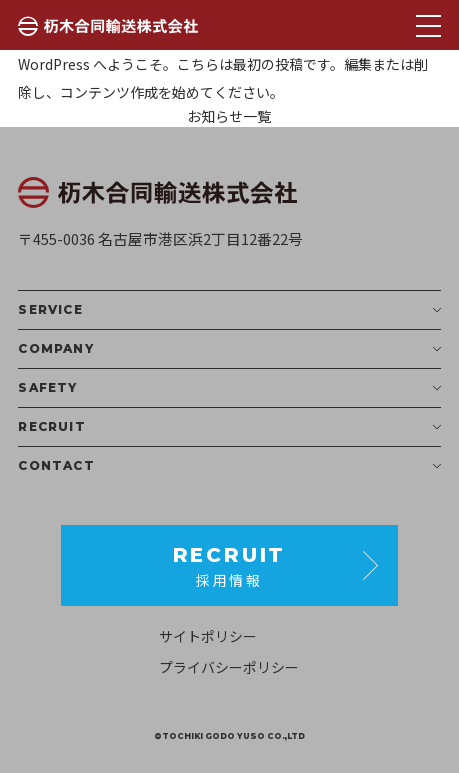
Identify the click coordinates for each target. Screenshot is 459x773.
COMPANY (229, 349)
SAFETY (229, 388)
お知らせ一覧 (229, 116)
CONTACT (229, 466)
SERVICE (229, 310)
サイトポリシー (208, 636)
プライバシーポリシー (229, 667)
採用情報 (230, 565)
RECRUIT (229, 427)
